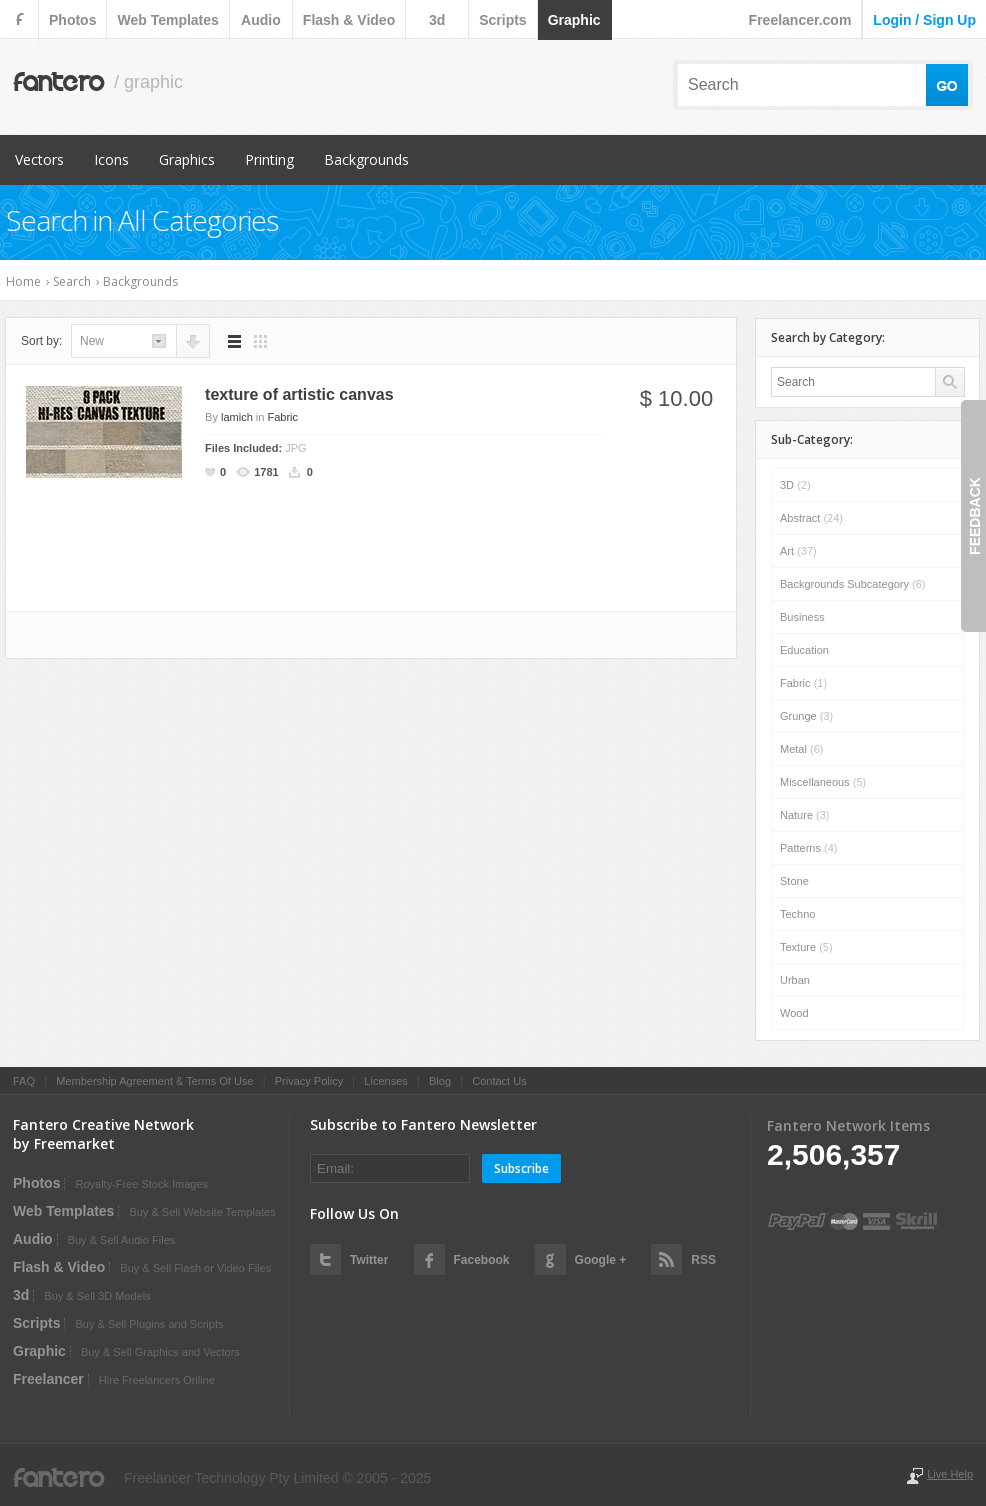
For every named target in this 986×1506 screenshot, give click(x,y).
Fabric (282, 417)
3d (437, 20)
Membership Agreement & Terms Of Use (154, 1081)
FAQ (24, 1081)
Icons (111, 159)
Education (804, 650)
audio (261, 20)
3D (795, 485)
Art (798, 551)
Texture (806, 947)
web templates (167, 20)
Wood (794, 1013)
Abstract (811, 518)
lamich (237, 417)
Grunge (806, 716)
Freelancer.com (800, 20)
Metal (801, 749)
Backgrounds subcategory (853, 584)
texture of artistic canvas (299, 394)
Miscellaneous (823, 782)
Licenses (385, 1081)
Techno (797, 914)
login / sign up (924, 20)
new (92, 341)
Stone (794, 881)
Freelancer (48, 1379)
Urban (795, 980)
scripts (502, 20)
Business (802, 617)
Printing (269, 159)
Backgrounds (366, 159)
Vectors (39, 159)
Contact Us (499, 1081)
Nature (805, 815)
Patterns (808, 848)
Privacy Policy (309, 1081)
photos (72, 20)
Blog (440, 1081)
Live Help (950, 1474)
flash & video (349, 20)
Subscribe (521, 1168)
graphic (574, 20)
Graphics (187, 159)
